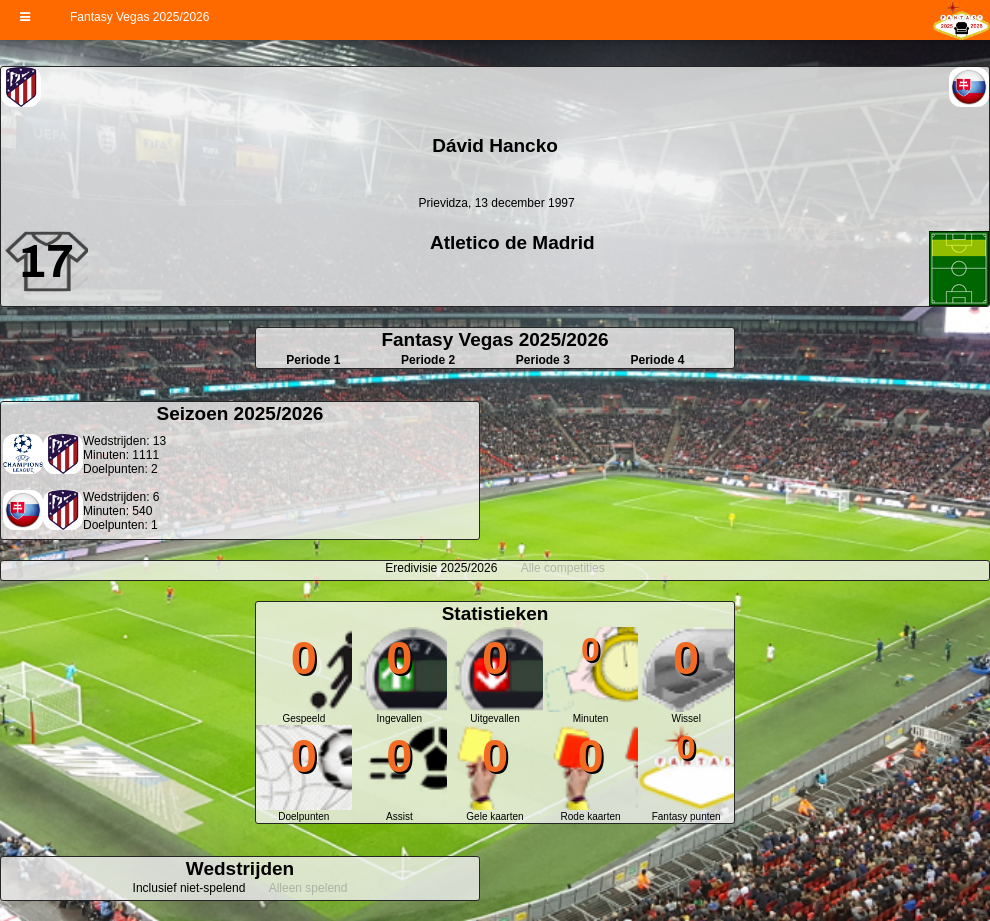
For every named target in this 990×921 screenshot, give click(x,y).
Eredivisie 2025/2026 (441, 568)
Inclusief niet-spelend (189, 888)
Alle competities (563, 568)
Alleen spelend (308, 888)
